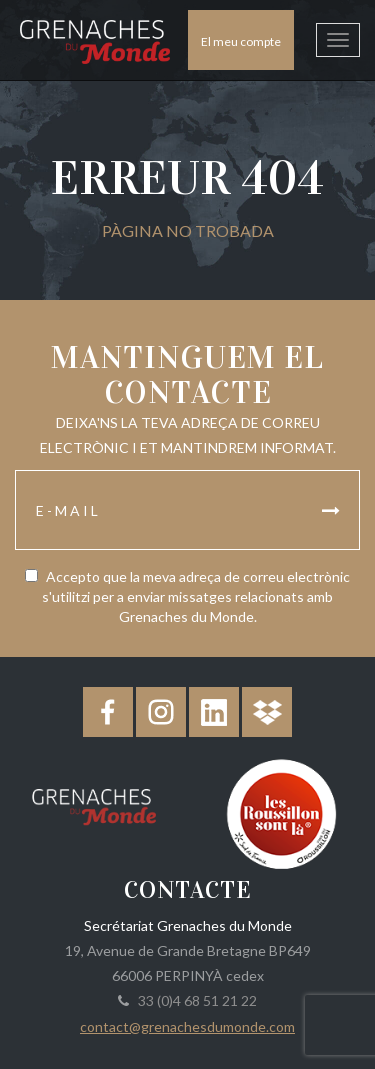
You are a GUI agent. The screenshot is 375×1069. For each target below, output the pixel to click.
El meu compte (241, 41)
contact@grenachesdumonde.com (187, 1026)
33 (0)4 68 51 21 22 (194, 1000)
